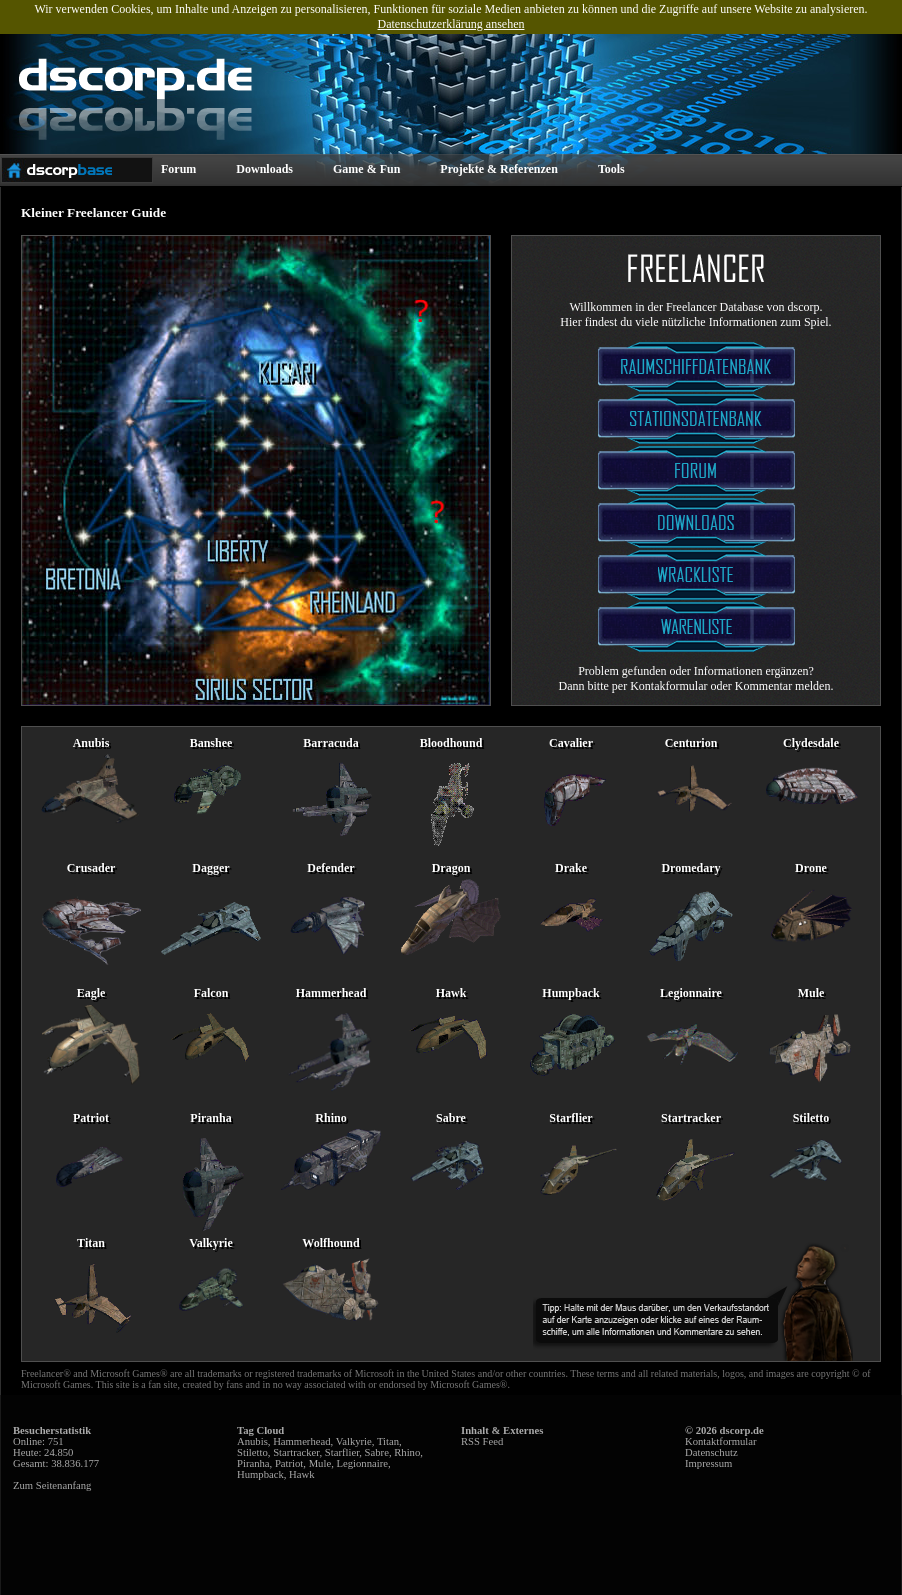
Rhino (407, 1452)
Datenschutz (711, 1452)
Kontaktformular (721, 1441)
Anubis (252, 1441)
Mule (320, 1463)
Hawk (301, 1474)
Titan (388, 1441)
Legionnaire (361, 1463)
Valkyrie (354, 1441)
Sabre (377, 1452)
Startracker (296, 1452)
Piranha (253, 1463)
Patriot (289, 1463)
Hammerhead (301, 1441)
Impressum (708, 1463)
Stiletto (252, 1452)
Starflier (342, 1452)
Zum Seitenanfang (52, 1485)
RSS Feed (482, 1441)
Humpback (260, 1474)
